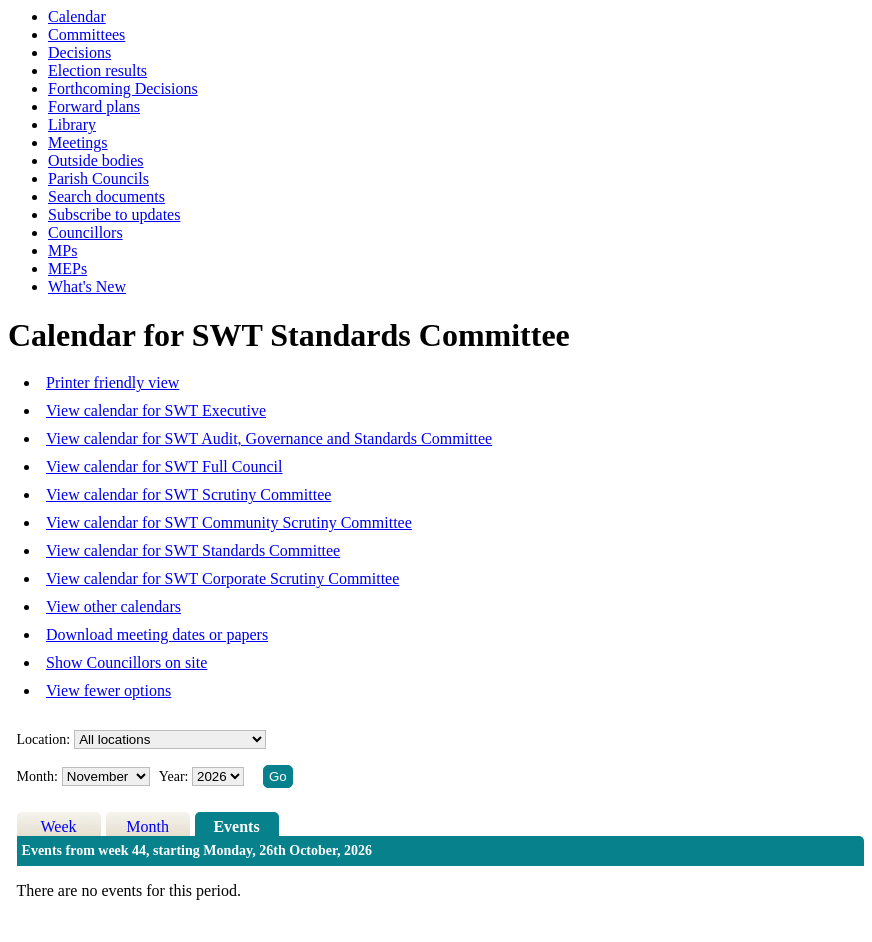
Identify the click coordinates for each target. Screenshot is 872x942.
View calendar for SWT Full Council (164, 466)
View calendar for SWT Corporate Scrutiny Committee (222, 578)
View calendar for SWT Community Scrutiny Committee (229, 522)
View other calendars (113, 606)
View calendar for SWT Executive (156, 410)
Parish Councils (98, 178)
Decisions (79, 52)
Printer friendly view (112, 382)
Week (59, 826)
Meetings (78, 142)
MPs (62, 250)
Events (236, 826)
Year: (175, 776)
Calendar (77, 16)
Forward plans (94, 106)
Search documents (106, 196)
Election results (97, 70)
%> (170, 739)
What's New (87, 286)
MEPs (67, 268)
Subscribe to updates (114, 214)
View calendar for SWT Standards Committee (193, 550)
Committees (86, 34)
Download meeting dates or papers (157, 634)
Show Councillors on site (126, 662)
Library (72, 124)
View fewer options (108, 690)
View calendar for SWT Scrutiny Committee (188, 494)
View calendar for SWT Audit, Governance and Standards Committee (269, 438)
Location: (44, 739)
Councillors (85, 232)
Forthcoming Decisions (123, 88)
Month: (37, 776)
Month (147, 826)
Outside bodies (96, 160)
